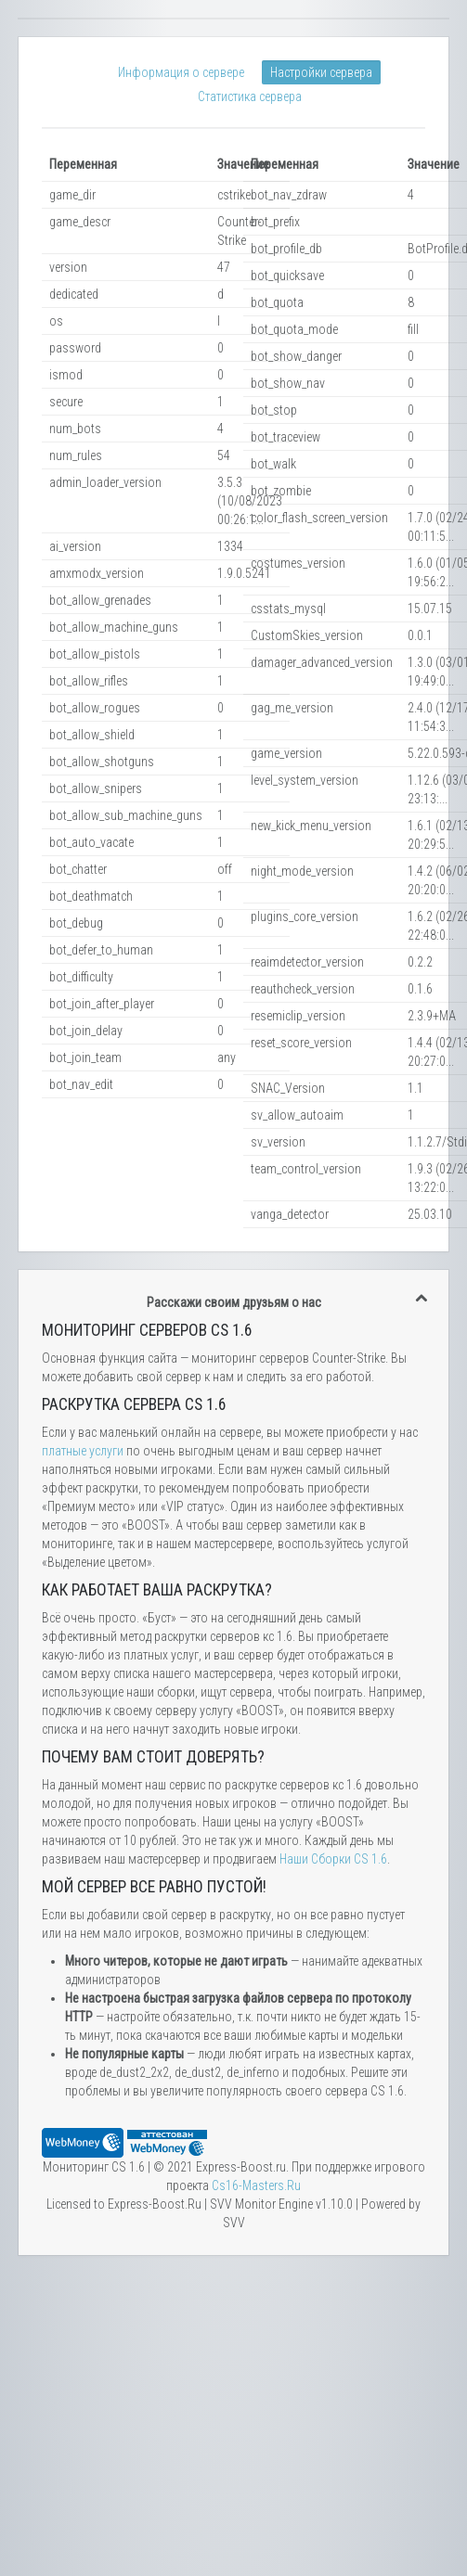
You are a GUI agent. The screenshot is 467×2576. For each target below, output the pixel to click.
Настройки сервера (321, 72)
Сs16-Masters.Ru (256, 2185)
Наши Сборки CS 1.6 (333, 1859)
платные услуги (82, 1450)
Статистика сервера (250, 96)
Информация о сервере (181, 72)
